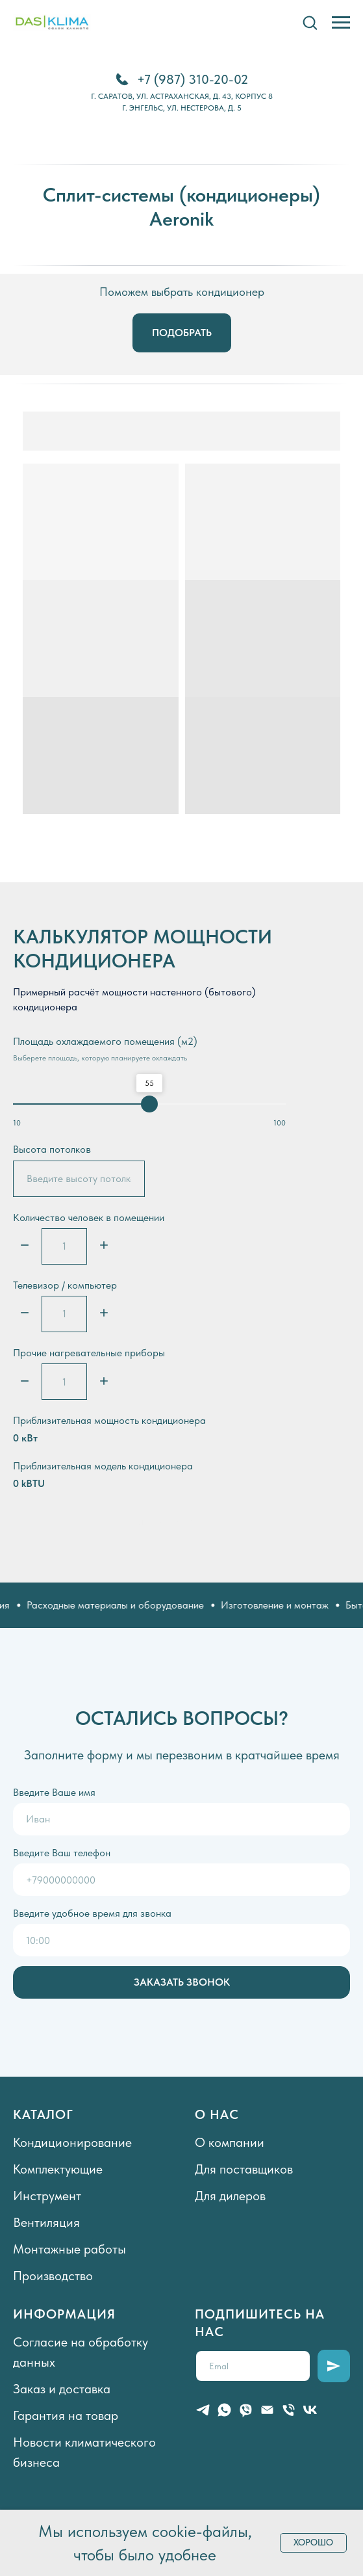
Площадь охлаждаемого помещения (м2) (105, 1041)
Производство (53, 2275)
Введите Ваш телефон (61, 1853)
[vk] (310, 2410)
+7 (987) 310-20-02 (192, 79)
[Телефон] (289, 2410)
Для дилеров (230, 2195)
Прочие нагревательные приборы (89, 1353)
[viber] (246, 2410)
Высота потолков (52, 1149)
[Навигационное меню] (341, 22)
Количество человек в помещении (88, 1217)
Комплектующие (58, 2169)
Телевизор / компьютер (65, 1285)
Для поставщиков (244, 2169)
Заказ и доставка (61, 2389)
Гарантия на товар (65, 2415)
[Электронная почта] (267, 2410)
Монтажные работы (69, 2249)
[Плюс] (104, 1246)
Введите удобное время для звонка (92, 1913)
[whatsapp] (224, 2410)
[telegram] (203, 2410)
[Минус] (24, 1246)
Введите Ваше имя (54, 1792)
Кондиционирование (72, 2142)
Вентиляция (46, 2222)
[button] (310, 22)
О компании (229, 2142)
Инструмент (47, 2195)
